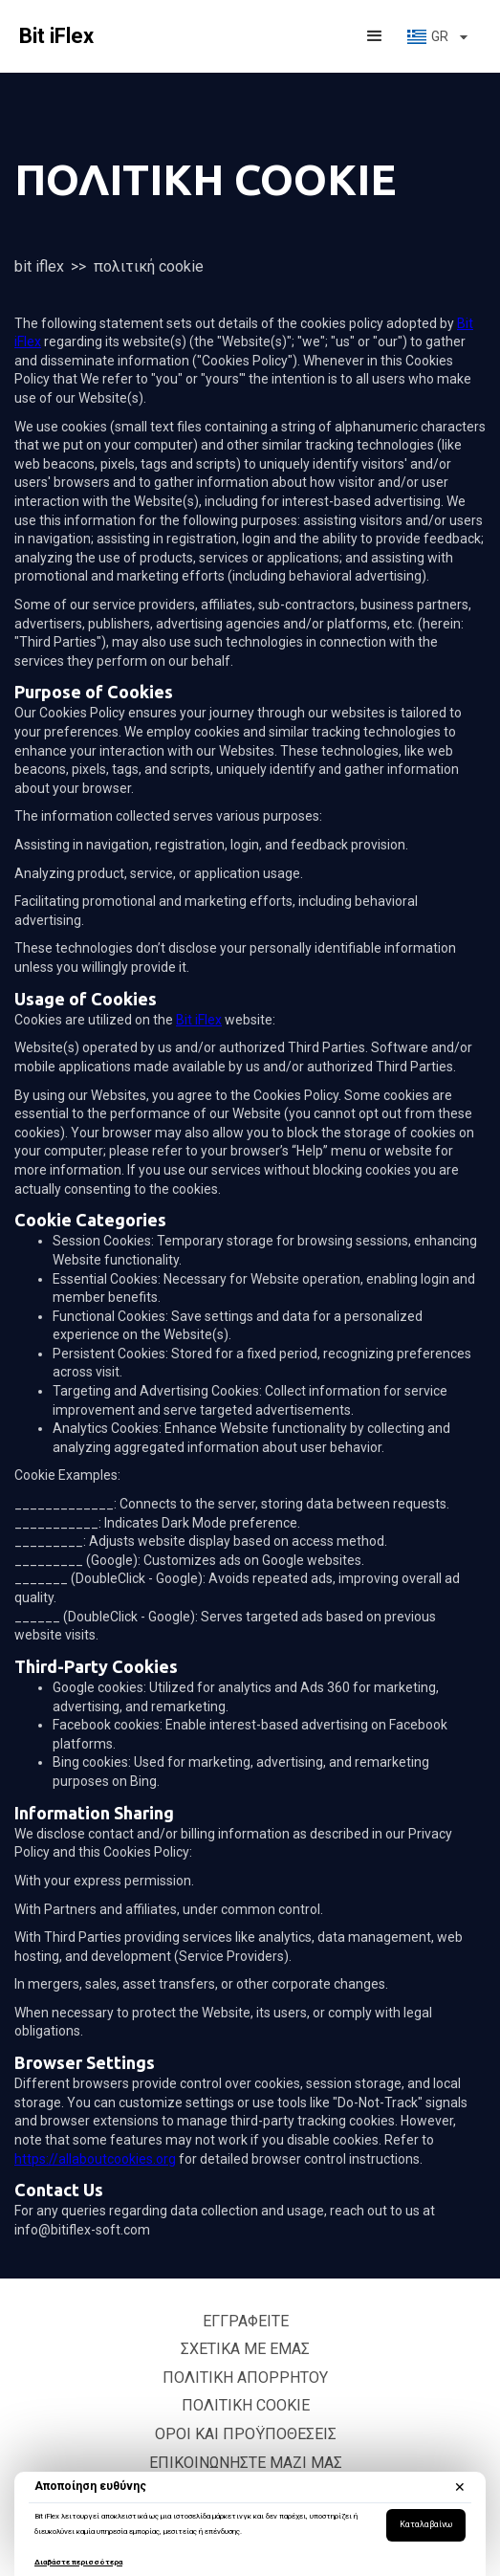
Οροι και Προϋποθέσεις (246, 2434)
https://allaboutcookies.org (95, 2159)
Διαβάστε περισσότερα (78, 2562)
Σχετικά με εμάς (245, 2349)
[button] (374, 36)
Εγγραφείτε (246, 2321)
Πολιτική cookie (246, 2405)
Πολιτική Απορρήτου (245, 2377)
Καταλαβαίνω (426, 2524)
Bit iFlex (39, 266)
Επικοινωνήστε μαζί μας (245, 2463)
